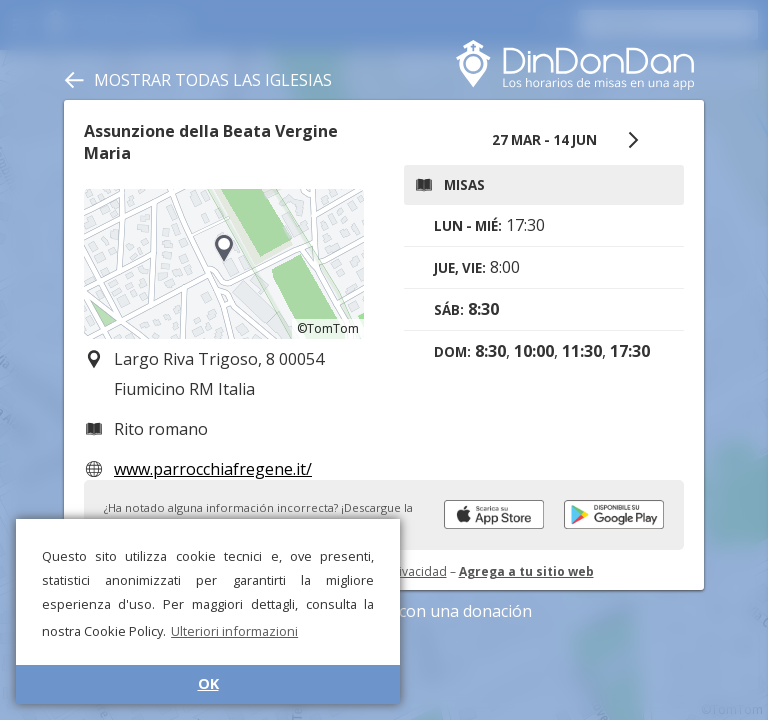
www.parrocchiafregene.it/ (213, 469)
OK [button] (208, 683)
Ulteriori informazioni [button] (234, 631)
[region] (224, 264)
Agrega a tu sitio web (526, 571)
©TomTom (328, 328)
